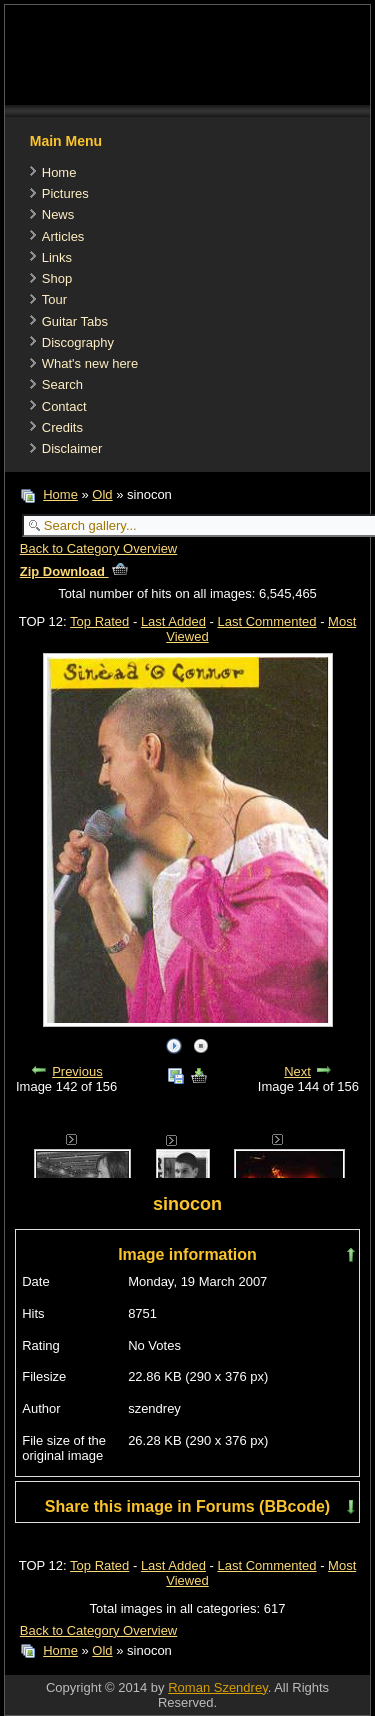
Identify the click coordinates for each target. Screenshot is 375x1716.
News (58, 214)
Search (62, 384)
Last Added (173, 621)
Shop (57, 278)
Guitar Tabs (75, 321)
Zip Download (74, 571)
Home (59, 172)
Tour (54, 299)
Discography (78, 342)
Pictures (65, 193)
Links (57, 257)
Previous (77, 1071)
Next (297, 1071)
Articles (63, 236)
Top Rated (99, 621)
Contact (64, 406)
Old (102, 494)
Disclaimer (72, 448)
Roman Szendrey (217, 1687)
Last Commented (267, 621)
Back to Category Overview (99, 548)
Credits (62, 427)
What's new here (90, 363)
